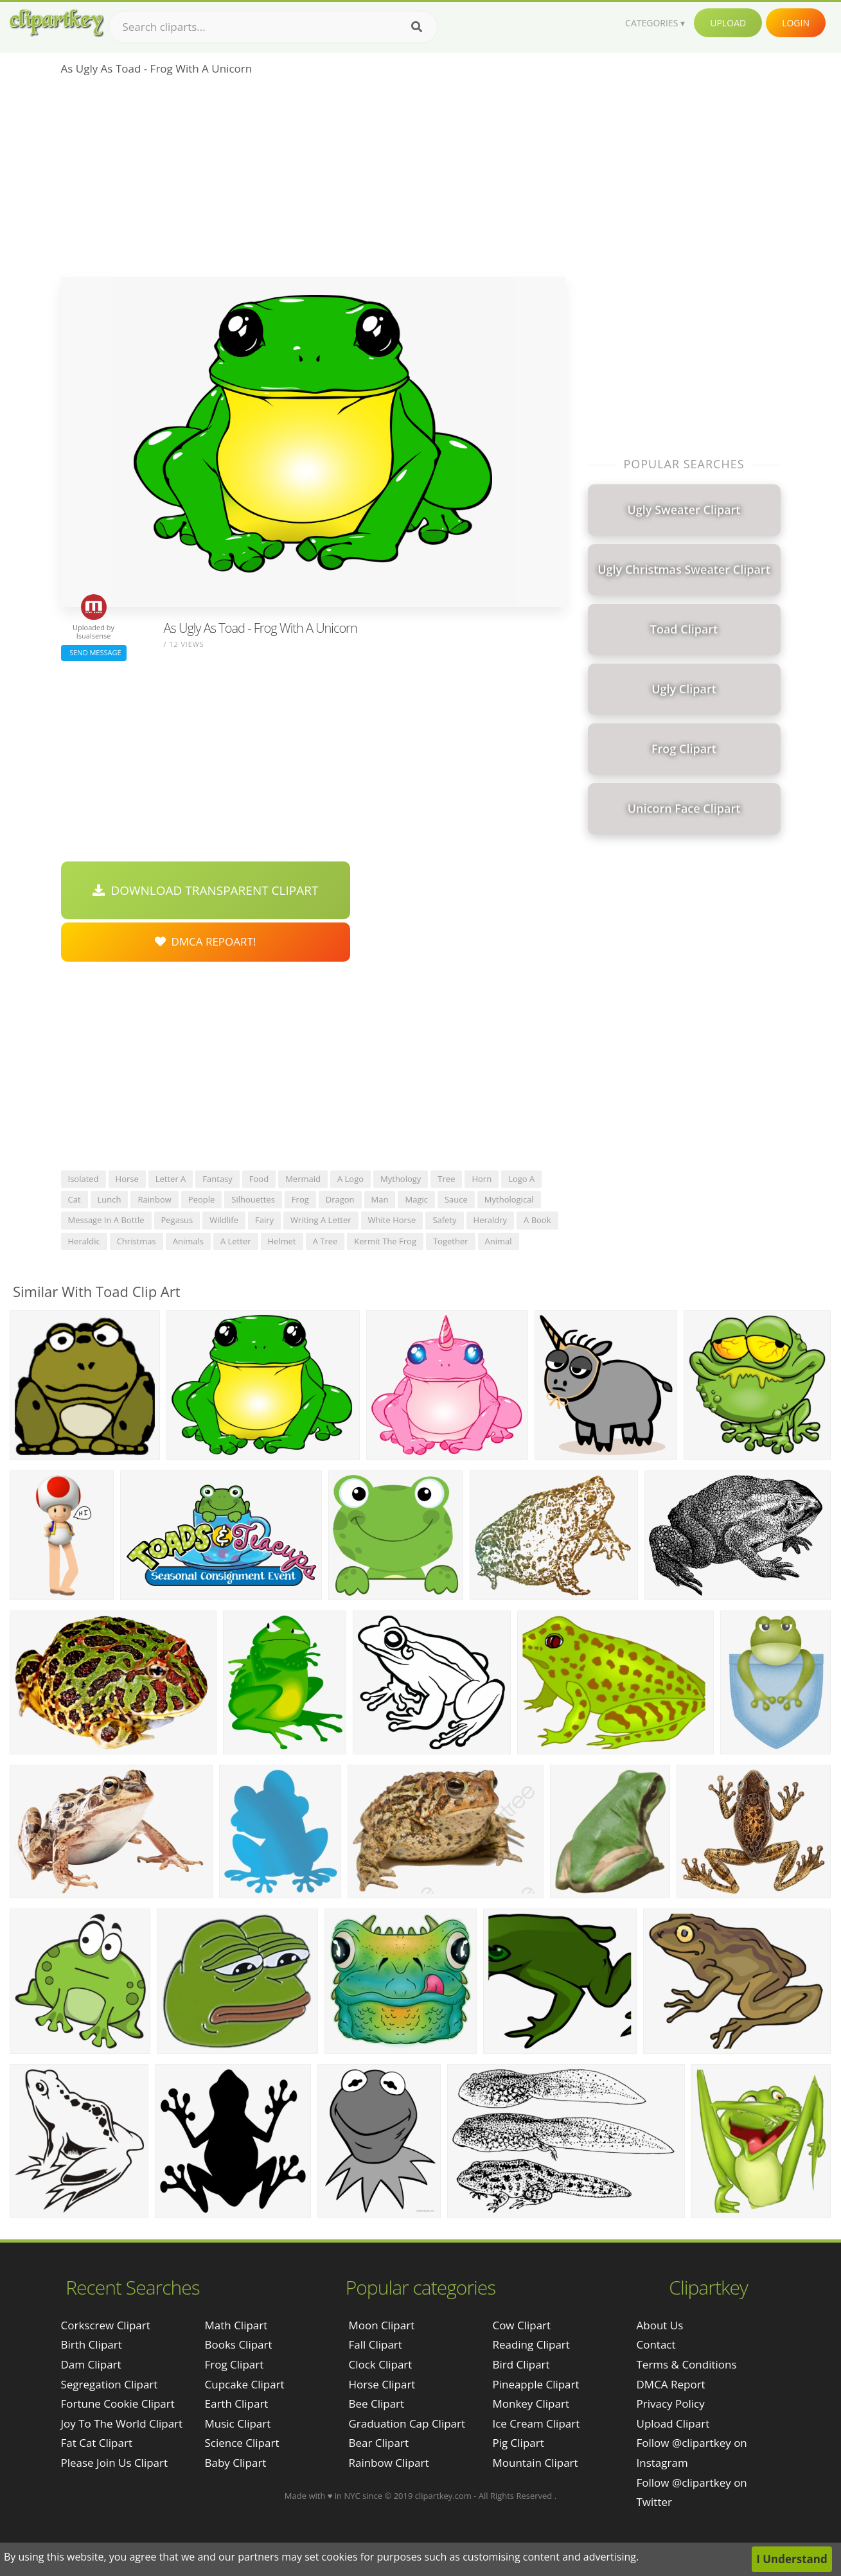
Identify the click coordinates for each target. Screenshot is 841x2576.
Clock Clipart (380, 2364)
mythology (400, 1179)
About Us (660, 2325)
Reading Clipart (530, 2344)
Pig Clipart (518, 2442)
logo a (521, 1179)
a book (537, 1220)
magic (416, 1199)
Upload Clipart (673, 2423)
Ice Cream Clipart (536, 2423)
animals (188, 1241)
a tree (325, 1241)
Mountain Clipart (535, 2462)
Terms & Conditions (687, 2364)
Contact (656, 2344)
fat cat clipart (96, 2442)
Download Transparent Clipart (206, 890)
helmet (282, 1241)
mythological (509, 1199)
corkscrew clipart (105, 2325)
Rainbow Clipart (388, 2462)
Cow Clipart (521, 2325)
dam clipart (91, 2364)
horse (127, 1179)
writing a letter (320, 1220)
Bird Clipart (520, 2364)
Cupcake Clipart (245, 2384)
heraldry (490, 1220)
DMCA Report (671, 2384)
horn (481, 1179)
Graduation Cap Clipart (406, 2423)
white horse (392, 1220)
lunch (109, 1199)
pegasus (177, 1220)
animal (498, 1241)
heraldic (84, 1241)
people (201, 1199)
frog (300, 1199)
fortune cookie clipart (118, 2403)
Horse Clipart (381, 2384)
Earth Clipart (237, 2403)
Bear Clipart (378, 2442)
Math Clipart (236, 2325)
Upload (728, 23)
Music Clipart (238, 2423)
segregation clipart (109, 2384)
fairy (264, 1220)
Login (796, 23)
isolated (83, 1179)
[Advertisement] (313, 180)
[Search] (416, 27)
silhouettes (253, 1199)
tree (446, 1179)
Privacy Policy (671, 2403)
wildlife (223, 1220)
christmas (136, 1241)
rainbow (154, 1199)
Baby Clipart (236, 2462)
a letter (235, 1241)
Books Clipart (238, 2344)
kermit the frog (385, 1241)
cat (74, 1199)
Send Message (93, 652)
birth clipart (91, 2344)
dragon (340, 1199)
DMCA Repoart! (205, 941)
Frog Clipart (234, 2364)
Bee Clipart (376, 2403)
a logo (350, 1179)
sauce (456, 1199)
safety (444, 1220)
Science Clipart (242, 2442)
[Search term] (273, 27)
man (380, 1199)
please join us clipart (114, 2462)
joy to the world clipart (122, 2423)
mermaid (303, 1179)
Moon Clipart (381, 2325)
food (259, 1179)
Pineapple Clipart (535, 2384)
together (450, 1241)
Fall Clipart (375, 2344)
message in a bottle (106, 1220)
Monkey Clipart (530, 2403)
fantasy (217, 1179)
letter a (170, 1179)
